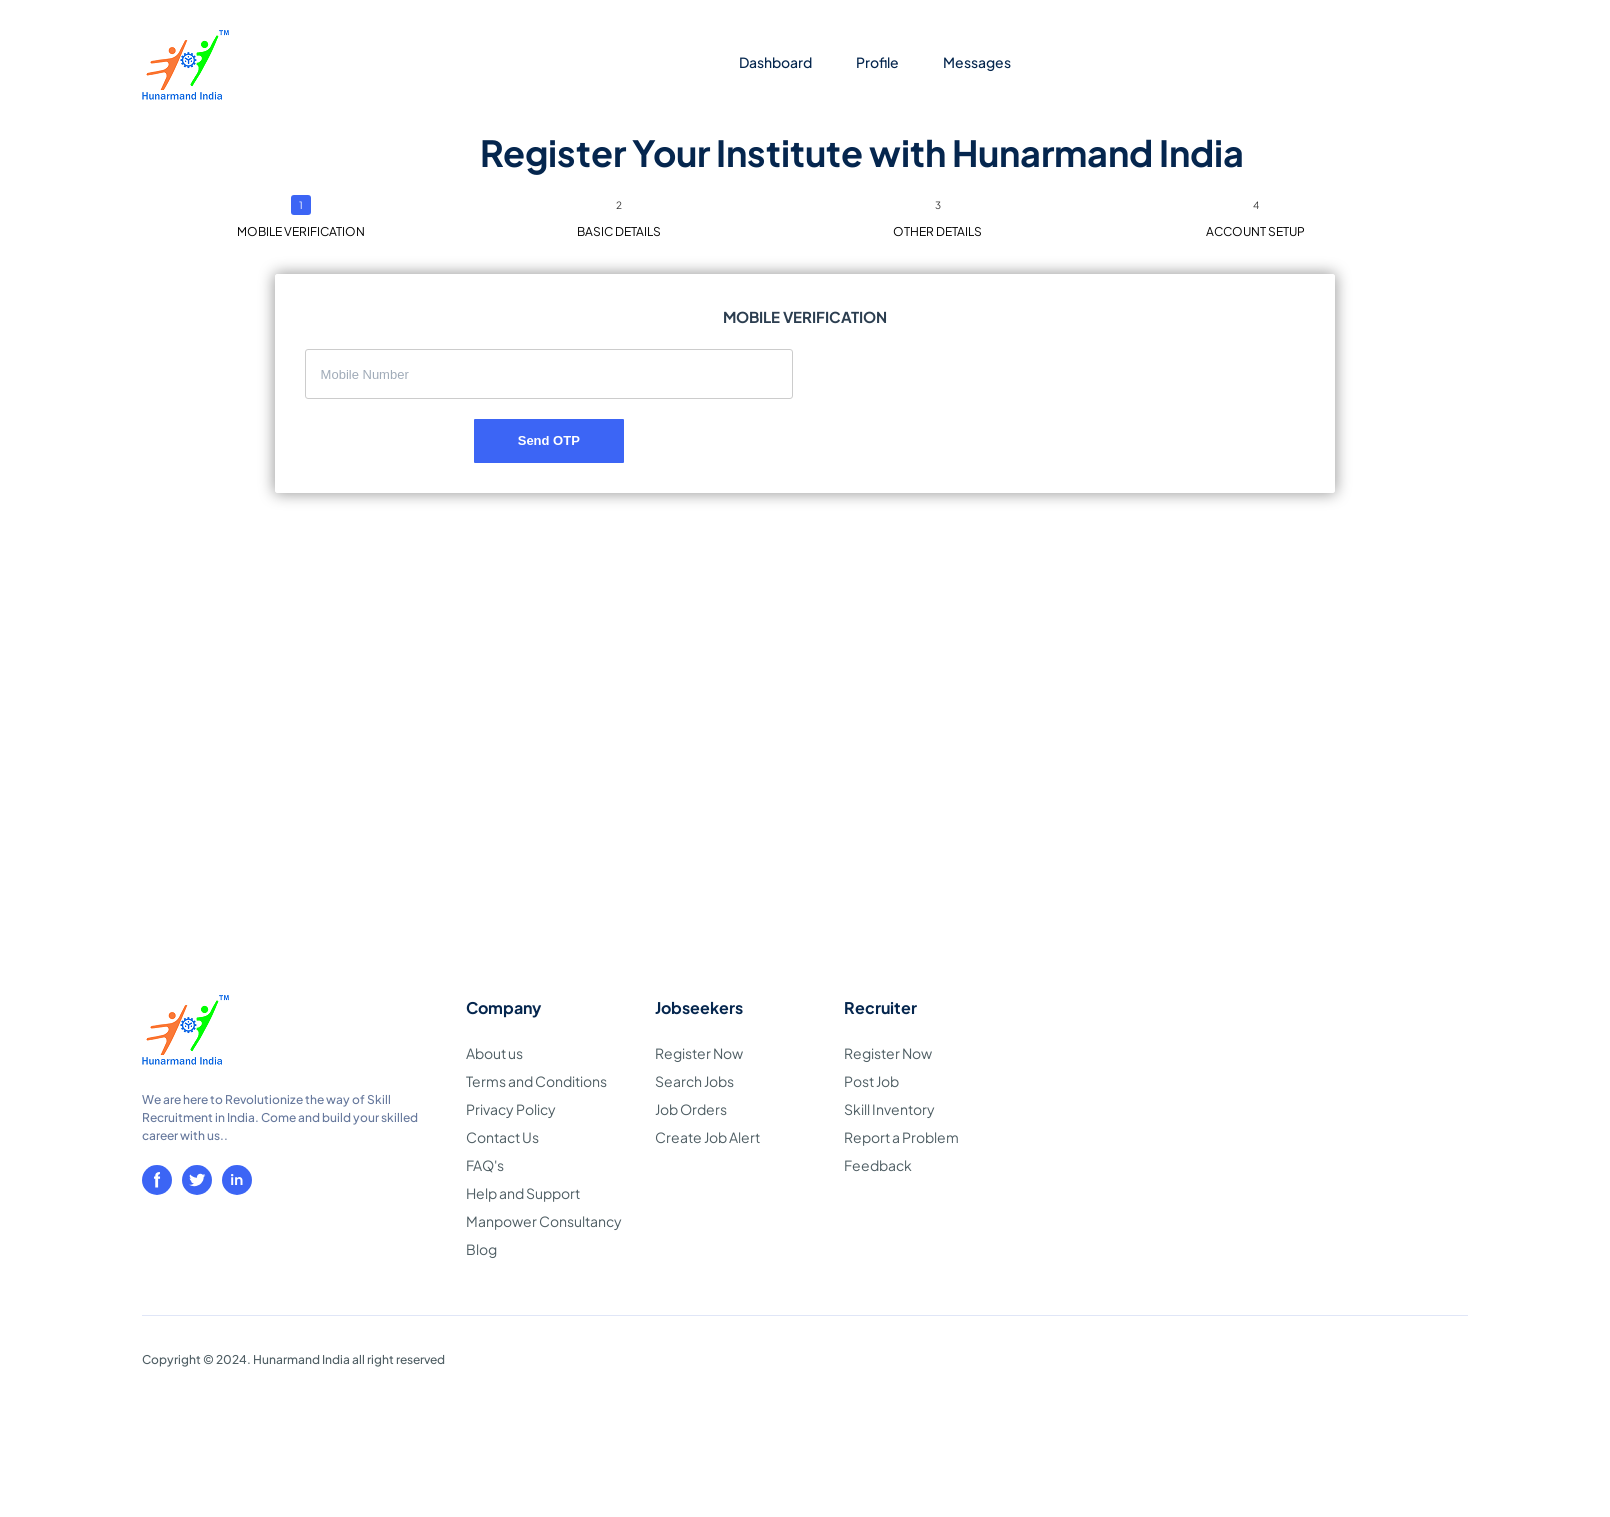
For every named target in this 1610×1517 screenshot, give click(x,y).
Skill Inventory (889, 1109)
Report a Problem (901, 1137)
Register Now (699, 1053)
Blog (481, 1249)
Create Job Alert (707, 1137)
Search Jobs (694, 1081)
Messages (977, 62)
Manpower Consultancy (544, 1221)
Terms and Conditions (536, 1081)
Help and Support (523, 1193)
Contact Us (502, 1137)
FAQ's (485, 1165)
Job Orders (691, 1109)
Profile (877, 62)
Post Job (871, 1081)
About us (494, 1053)
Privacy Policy (511, 1109)
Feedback (878, 1165)
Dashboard (775, 62)
